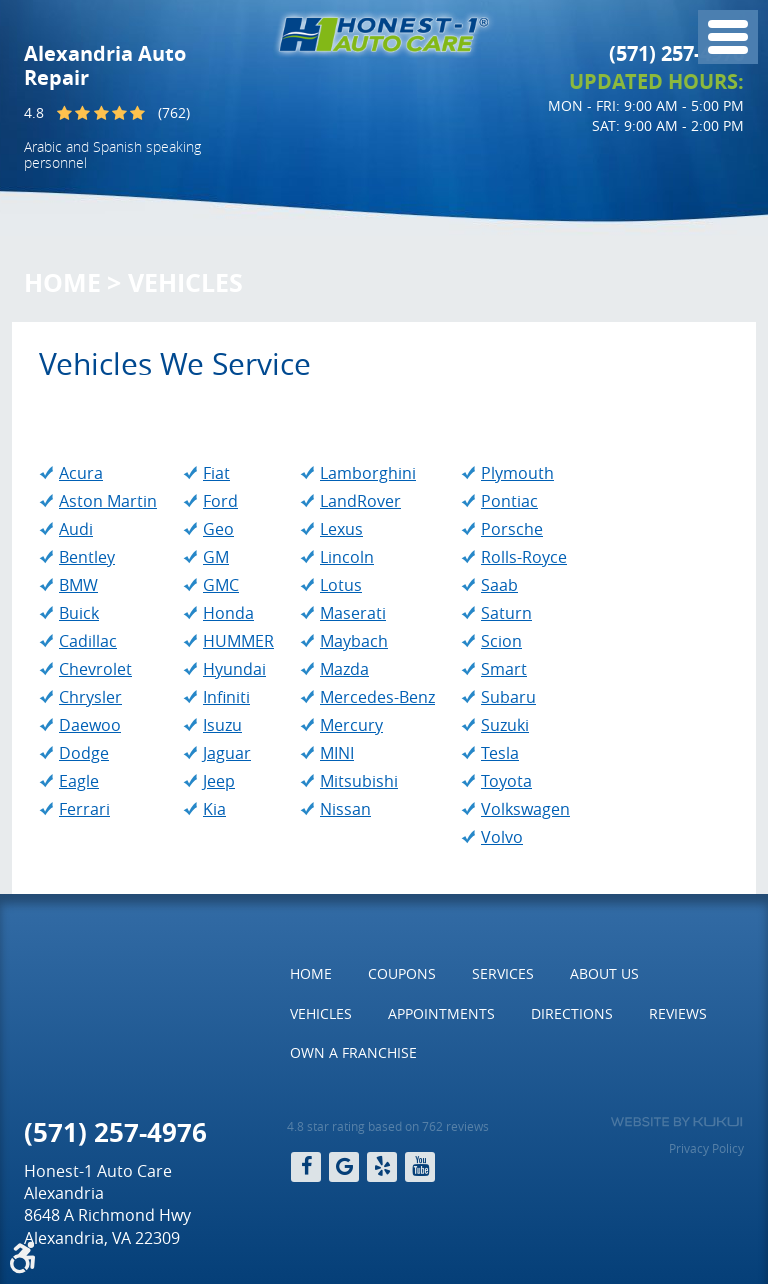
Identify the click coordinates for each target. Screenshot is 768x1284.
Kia (214, 809)
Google (344, 1167)
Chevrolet (95, 669)
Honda (228, 613)
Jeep (219, 781)
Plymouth (517, 473)
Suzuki (505, 725)
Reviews (678, 1013)
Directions (572, 1013)
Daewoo (90, 725)
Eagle (79, 781)
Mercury (351, 725)
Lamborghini (368, 473)
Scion (501, 641)
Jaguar (227, 753)
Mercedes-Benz (377, 697)
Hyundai (234, 669)
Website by (676, 1122)
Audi (76, 529)
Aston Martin (108, 501)
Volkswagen (525, 809)
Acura (81, 473)
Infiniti (226, 697)
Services (503, 973)
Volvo (502, 837)
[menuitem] (311, 974)
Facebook (306, 1167)
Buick (79, 613)
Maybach (354, 641)
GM (216, 557)
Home (62, 282)
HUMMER (238, 641)
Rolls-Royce (524, 557)
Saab (499, 585)
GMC (221, 585)
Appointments (441, 1013)
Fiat (216, 473)
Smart (504, 669)
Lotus (341, 585)
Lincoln (347, 557)
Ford (220, 501)
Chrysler (90, 697)
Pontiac (509, 501)
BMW (78, 585)
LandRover (360, 501)
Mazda (344, 669)
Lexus (341, 529)
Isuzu (222, 725)
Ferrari (84, 809)
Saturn (506, 613)
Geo (218, 529)
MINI (337, 753)
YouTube (420, 1167)
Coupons (402, 973)
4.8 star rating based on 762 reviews (388, 1126)
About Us (604, 973)
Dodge (84, 753)
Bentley (87, 557)
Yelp (382, 1167)
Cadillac (88, 641)
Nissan (345, 809)
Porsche (512, 529)
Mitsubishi (359, 781)
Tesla (500, 753)
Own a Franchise (353, 1052)
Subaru (508, 697)
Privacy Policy (706, 1148)
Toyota (506, 781)
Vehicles (185, 282)
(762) (174, 112)
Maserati (353, 613)
